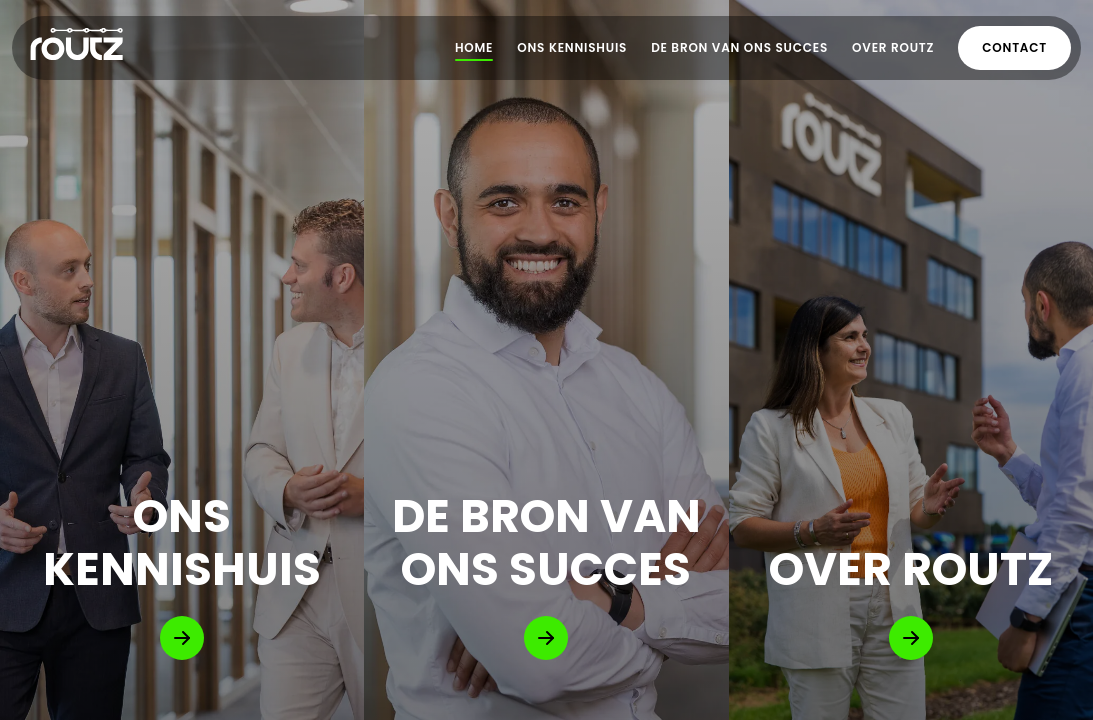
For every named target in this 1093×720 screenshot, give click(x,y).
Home (474, 47)
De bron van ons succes (739, 47)
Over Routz (893, 47)
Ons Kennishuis (572, 47)
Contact (1014, 47)
